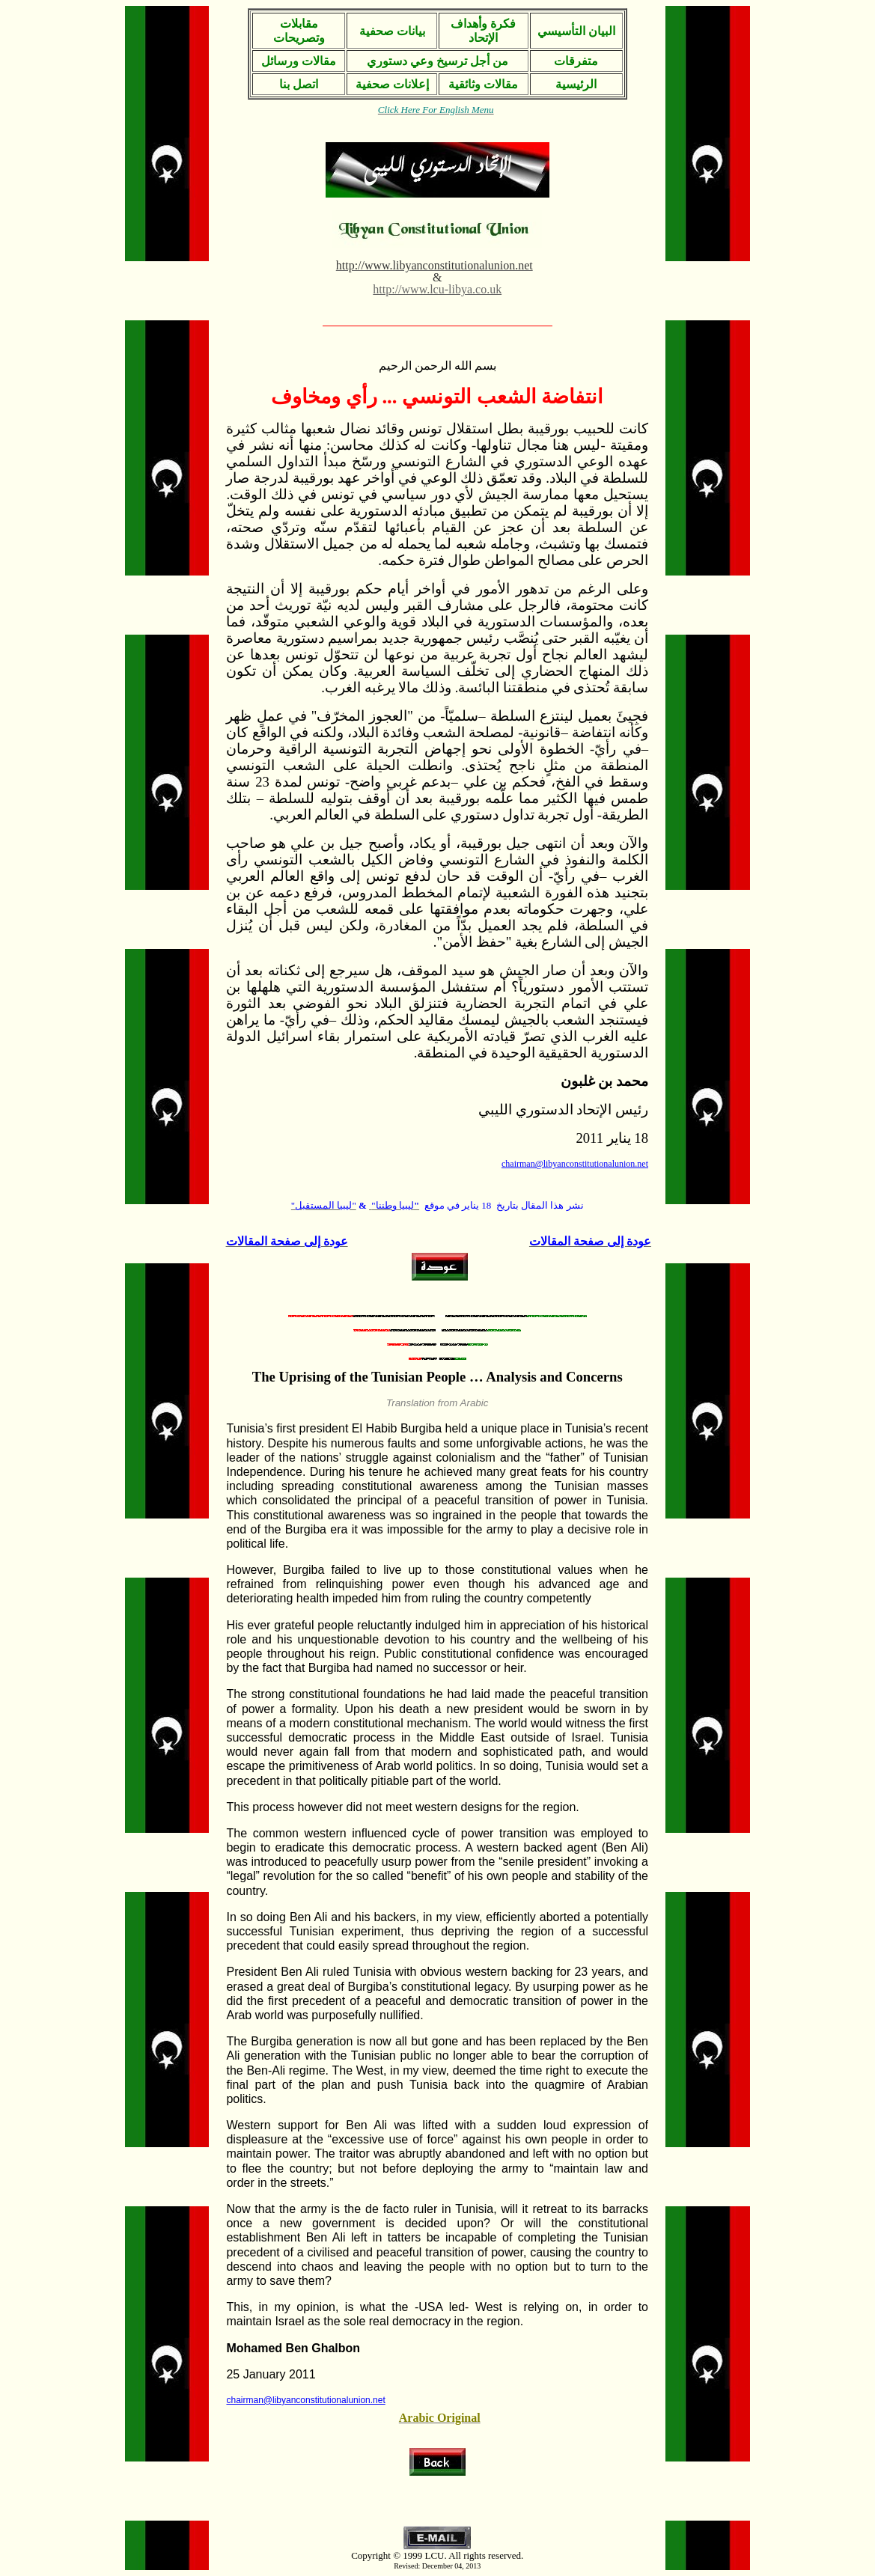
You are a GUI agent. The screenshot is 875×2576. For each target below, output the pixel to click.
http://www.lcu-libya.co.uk (437, 289)
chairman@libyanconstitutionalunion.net (305, 2400)
